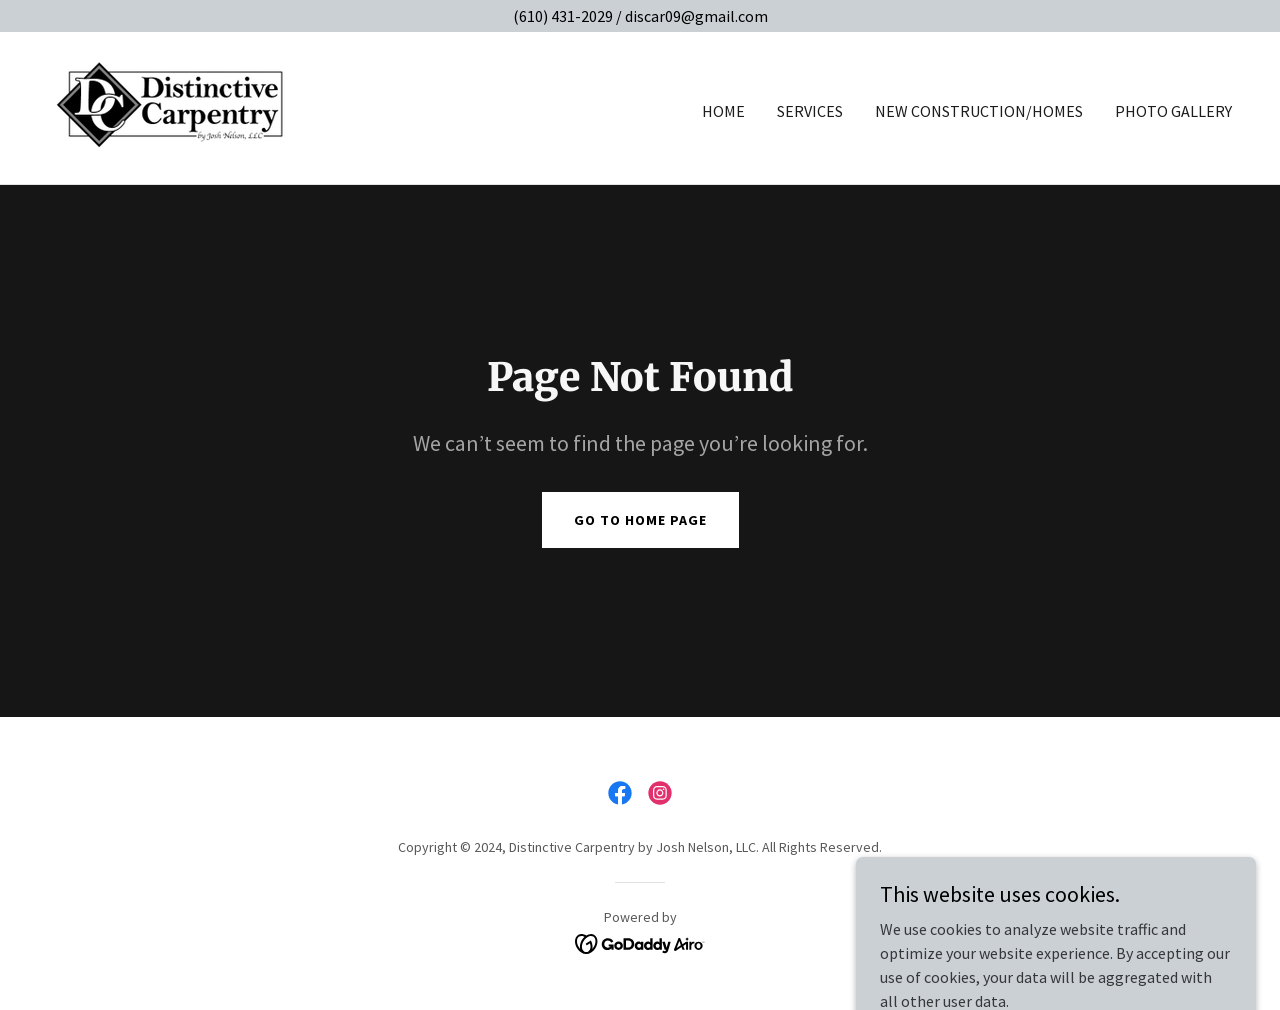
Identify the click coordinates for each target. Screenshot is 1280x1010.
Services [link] (810, 111)
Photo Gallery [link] (1173, 111)
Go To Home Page (640, 520)
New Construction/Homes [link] (979, 111)
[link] (171, 106)
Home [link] (723, 111)
